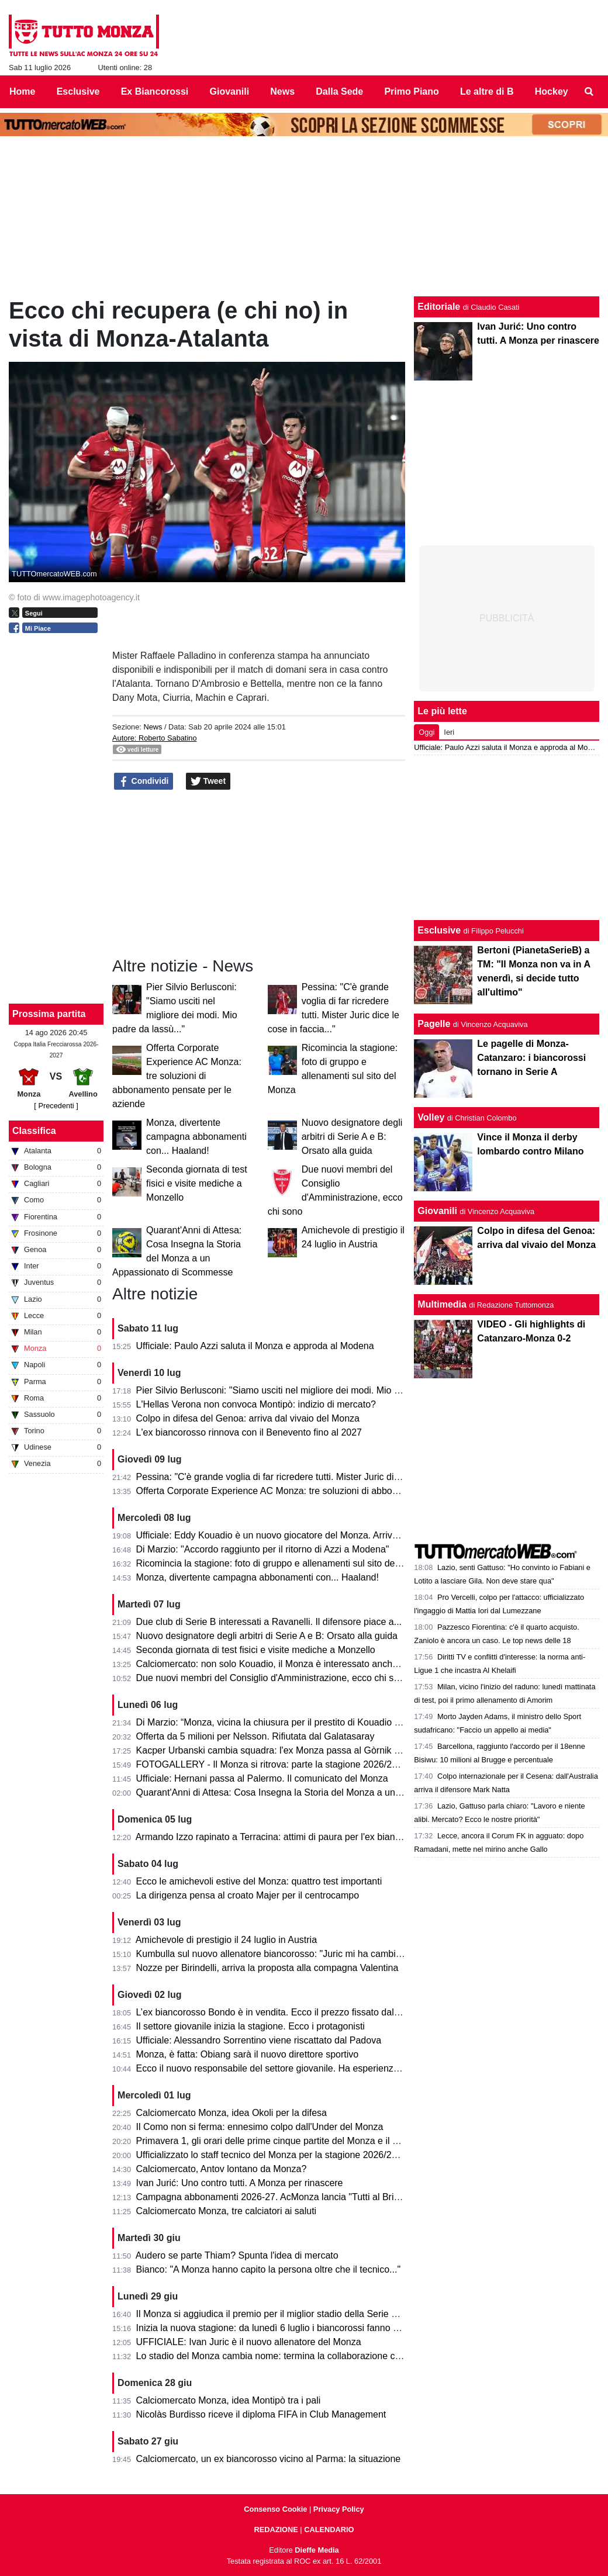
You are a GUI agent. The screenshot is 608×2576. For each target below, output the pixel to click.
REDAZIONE (276, 2529)
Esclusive (439, 930)
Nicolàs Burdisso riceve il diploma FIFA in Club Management (261, 2414)
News (152, 726)
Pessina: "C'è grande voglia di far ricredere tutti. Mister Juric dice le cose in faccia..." (310, 1477)
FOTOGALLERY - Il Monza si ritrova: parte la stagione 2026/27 (266, 1764)
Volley (430, 1117)
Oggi (426, 732)
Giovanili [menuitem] (230, 91)
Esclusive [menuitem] (78, 91)
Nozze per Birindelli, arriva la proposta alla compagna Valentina (267, 1968)
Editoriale (438, 307)
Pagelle (433, 1024)
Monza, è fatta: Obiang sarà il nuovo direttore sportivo (247, 2054)
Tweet (208, 781)
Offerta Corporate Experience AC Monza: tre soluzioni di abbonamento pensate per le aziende (176, 1076)
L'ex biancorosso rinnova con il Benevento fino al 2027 (249, 1432)
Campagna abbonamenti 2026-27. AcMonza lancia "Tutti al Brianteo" (278, 2197)
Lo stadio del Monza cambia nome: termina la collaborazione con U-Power (290, 2356)
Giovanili (437, 1211)
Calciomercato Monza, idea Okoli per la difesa (231, 2113)
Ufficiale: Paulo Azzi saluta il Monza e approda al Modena (255, 1346)
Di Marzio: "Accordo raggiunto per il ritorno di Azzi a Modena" (262, 1549)
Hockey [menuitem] (551, 91)
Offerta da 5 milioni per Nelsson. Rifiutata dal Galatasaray (255, 1736)
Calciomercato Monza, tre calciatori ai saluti (226, 2211)
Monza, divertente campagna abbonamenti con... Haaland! (196, 1137)
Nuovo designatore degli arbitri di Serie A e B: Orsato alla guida (352, 1137)
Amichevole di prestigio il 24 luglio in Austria (226, 1940)
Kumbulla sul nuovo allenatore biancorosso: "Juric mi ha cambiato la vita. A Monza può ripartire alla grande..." (362, 1954)
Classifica (34, 1131)
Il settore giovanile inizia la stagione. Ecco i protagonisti (250, 2026)
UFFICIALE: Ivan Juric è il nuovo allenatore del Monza (248, 2342)
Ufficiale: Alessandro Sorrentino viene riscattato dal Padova (259, 2040)
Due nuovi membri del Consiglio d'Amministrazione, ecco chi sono (272, 1678)
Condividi (144, 781)
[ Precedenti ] (56, 1105)
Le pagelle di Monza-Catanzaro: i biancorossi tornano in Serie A (531, 1058)
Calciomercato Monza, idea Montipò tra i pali (228, 2400)
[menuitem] (589, 91)
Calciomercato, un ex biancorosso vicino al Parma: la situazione (268, 2459)
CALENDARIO (329, 2529)
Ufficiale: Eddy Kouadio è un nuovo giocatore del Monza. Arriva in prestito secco (302, 1535)
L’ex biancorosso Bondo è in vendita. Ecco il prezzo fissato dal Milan (277, 2012)
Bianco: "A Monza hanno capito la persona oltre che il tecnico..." (268, 2269)
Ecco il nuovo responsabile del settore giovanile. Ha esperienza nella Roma (292, 2068)
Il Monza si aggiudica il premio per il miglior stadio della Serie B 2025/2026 (290, 2314)
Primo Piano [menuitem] (411, 91)
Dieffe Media (316, 2550)
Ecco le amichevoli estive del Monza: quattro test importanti (259, 1881)
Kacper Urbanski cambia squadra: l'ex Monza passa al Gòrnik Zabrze (279, 1750)
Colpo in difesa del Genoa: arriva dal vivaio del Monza (248, 1418)
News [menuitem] (282, 91)
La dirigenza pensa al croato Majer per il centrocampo (248, 1895)
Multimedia (442, 1304)
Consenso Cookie (275, 2509)
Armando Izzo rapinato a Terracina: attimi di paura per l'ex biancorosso (282, 1837)
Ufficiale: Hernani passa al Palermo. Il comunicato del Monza (262, 1778)
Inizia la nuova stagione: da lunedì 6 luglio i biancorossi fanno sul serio (282, 2328)
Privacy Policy (338, 2509)
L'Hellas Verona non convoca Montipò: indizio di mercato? (256, 1404)
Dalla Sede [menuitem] (339, 91)
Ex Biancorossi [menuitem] (155, 91)
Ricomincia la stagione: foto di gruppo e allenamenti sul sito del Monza (282, 1563)
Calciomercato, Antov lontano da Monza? (221, 2169)
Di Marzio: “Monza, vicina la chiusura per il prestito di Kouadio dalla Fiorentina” (299, 1722)
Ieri (449, 732)
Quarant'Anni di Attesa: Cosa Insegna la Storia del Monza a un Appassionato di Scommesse (327, 1792)
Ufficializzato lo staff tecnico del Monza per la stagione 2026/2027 (271, 2155)
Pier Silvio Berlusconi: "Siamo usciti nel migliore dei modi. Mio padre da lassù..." (301, 1390)
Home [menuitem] (22, 91)
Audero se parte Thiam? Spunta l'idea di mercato (237, 2255)
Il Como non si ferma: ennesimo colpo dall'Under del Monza (260, 2127)
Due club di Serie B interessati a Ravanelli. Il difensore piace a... (269, 1622)
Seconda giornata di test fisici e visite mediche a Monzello (196, 1183)
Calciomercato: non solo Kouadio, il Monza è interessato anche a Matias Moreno (303, 1664)
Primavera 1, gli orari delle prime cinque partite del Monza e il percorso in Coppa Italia (313, 2141)
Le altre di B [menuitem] (487, 91)
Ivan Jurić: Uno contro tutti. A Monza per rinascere (239, 2183)
